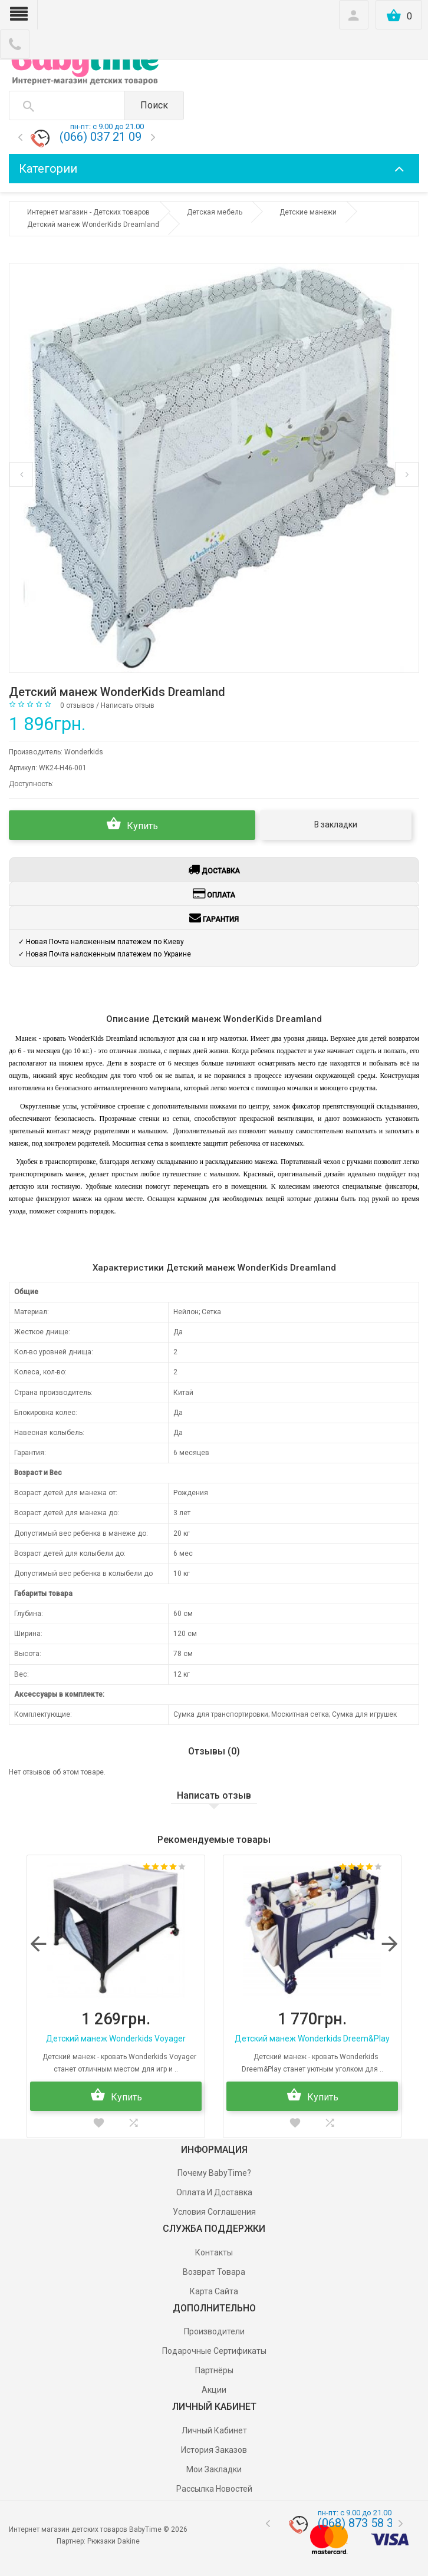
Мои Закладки (214, 2469)
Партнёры (214, 2370)
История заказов (214, 2450)
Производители (214, 2331)
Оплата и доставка (214, 2192)
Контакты (214, 2252)
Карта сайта (214, 2291)
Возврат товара (214, 2272)
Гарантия (214, 917)
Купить (132, 824)
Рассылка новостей (214, 2488)
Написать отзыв (127, 705)
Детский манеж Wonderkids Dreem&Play (312, 2038)
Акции (214, 2389)
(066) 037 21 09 (100, 137)
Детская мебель (214, 212)
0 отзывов (77, 705)
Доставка (214, 869)
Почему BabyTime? (214, 2173)
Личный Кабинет (214, 2430)
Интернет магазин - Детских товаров (88, 212)
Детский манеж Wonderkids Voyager (116, 2038)
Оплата (214, 893)
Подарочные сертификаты (214, 2351)
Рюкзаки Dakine (113, 2541)
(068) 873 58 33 (359, 2523)
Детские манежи (308, 212)
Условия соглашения (214, 2212)
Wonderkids (83, 752)
